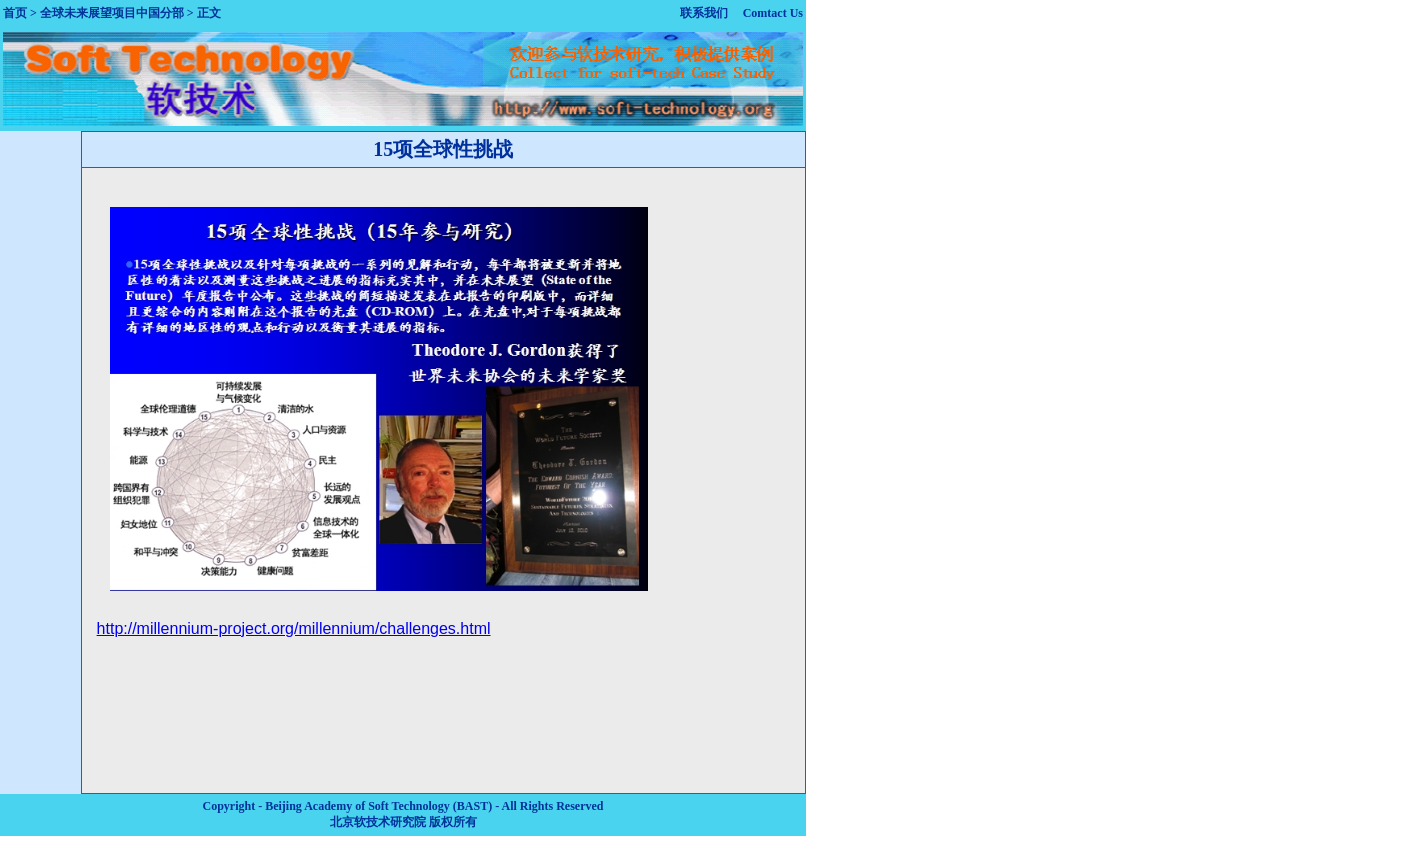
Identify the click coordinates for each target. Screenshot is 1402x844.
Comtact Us (773, 13)
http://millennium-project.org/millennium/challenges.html (294, 628)
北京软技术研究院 (378, 822)
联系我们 (704, 13)
